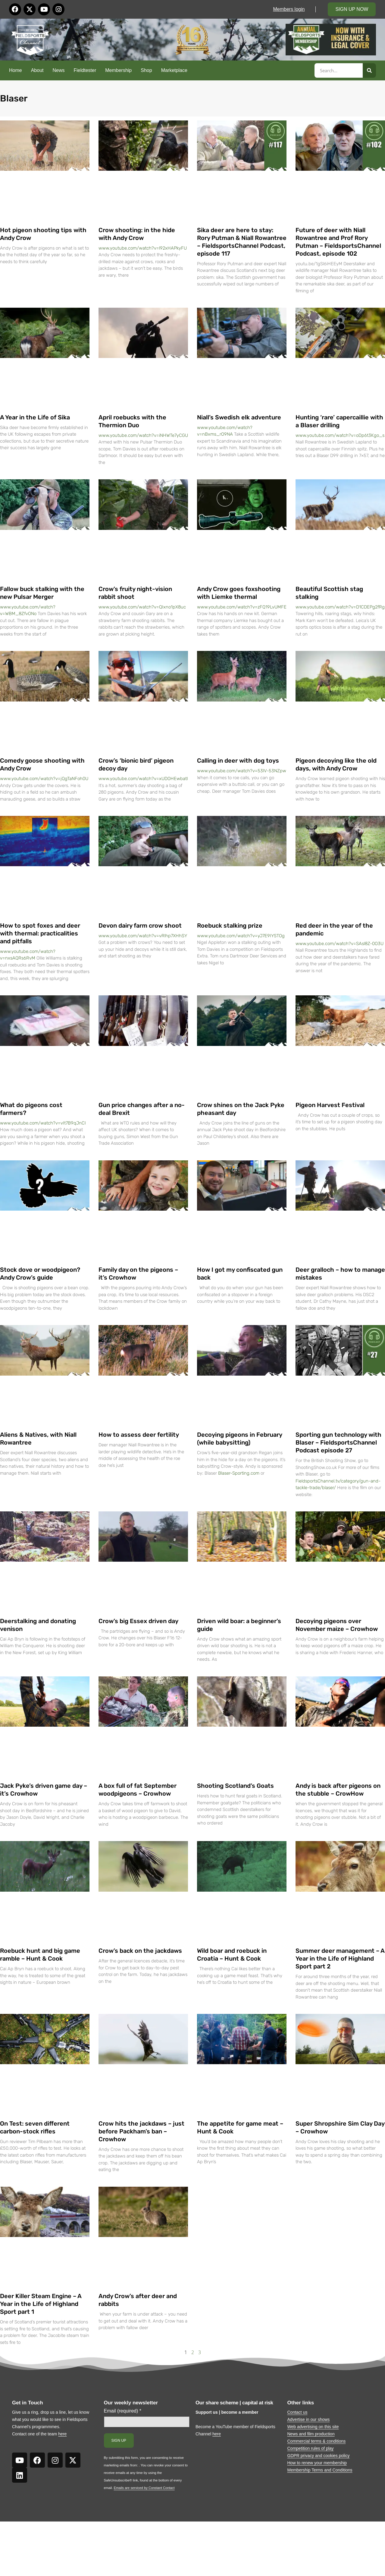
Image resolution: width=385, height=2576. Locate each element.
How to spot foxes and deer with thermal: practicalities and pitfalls (40, 933)
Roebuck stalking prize (229, 925)
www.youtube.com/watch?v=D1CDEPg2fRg (340, 607)
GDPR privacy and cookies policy (318, 2455)
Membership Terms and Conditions (319, 2470)
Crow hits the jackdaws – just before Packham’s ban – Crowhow (141, 2131)
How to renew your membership (317, 2462)
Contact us (297, 2412)
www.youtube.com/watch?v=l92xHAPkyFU (143, 248)
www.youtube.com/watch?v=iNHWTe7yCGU (143, 435)
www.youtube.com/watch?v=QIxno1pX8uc (142, 607)
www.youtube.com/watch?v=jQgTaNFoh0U (44, 778)
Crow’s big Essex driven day (138, 1621)
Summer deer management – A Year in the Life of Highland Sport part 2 (340, 1958)
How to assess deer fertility (139, 1434)
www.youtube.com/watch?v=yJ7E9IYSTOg (241, 935)
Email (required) (123, 2411)
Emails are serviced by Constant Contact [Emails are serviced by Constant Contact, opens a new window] (144, 2488)
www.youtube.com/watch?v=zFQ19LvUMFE (241, 607)
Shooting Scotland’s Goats (235, 1785)
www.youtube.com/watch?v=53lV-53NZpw (241, 770)
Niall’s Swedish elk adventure (239, 417)
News (59, 70)
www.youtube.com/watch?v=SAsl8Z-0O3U (339, 943)
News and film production (311, 2433)
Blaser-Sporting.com (238, 1473)
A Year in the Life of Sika (35, 417)
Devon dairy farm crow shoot (140, 925)
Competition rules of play (310, 2448)
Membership (118, 70)
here (62, 2433)
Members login (289, 9)
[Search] (369, 70)
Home (15, 70)
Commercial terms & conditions (316, 2441)
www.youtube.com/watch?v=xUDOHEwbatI (143, 778)
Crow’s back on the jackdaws (140, 1950)
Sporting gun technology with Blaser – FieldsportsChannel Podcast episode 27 (338, 1442)
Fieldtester (85, 70)
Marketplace (174, 70)
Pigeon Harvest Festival (330, 1105)
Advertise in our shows (308, 2419)
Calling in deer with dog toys (238, 760)
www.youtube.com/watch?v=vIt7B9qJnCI (43, 1123)
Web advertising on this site (313, 2426)
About (37, 70)
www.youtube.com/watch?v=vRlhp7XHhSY (143, 935)
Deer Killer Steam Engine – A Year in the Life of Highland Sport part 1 (40, 2303)
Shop (146, 70)
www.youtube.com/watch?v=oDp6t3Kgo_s (340, 435)
